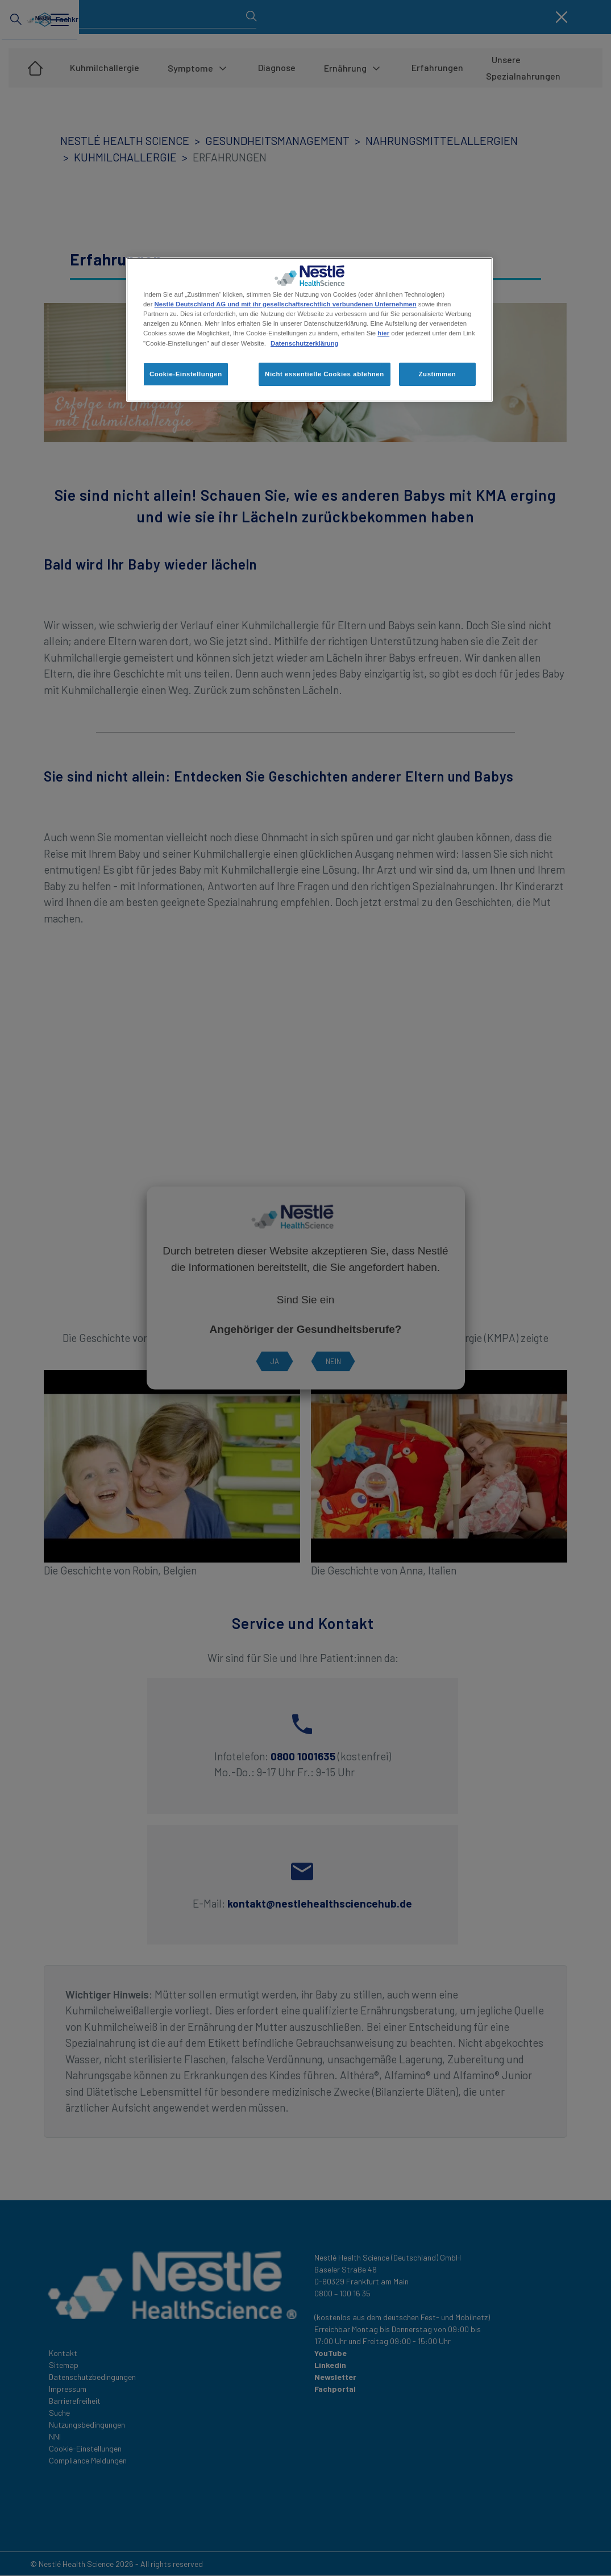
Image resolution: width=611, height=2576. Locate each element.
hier (383, 333)
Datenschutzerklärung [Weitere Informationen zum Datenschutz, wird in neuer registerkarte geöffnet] (304, 343)
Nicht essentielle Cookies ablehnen (324, 374)
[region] (309, 329)
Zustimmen (437, 374)
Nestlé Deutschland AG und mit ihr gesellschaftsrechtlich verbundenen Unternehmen (286, 304)
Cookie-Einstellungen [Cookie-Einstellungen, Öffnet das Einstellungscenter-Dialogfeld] (185, 374)
